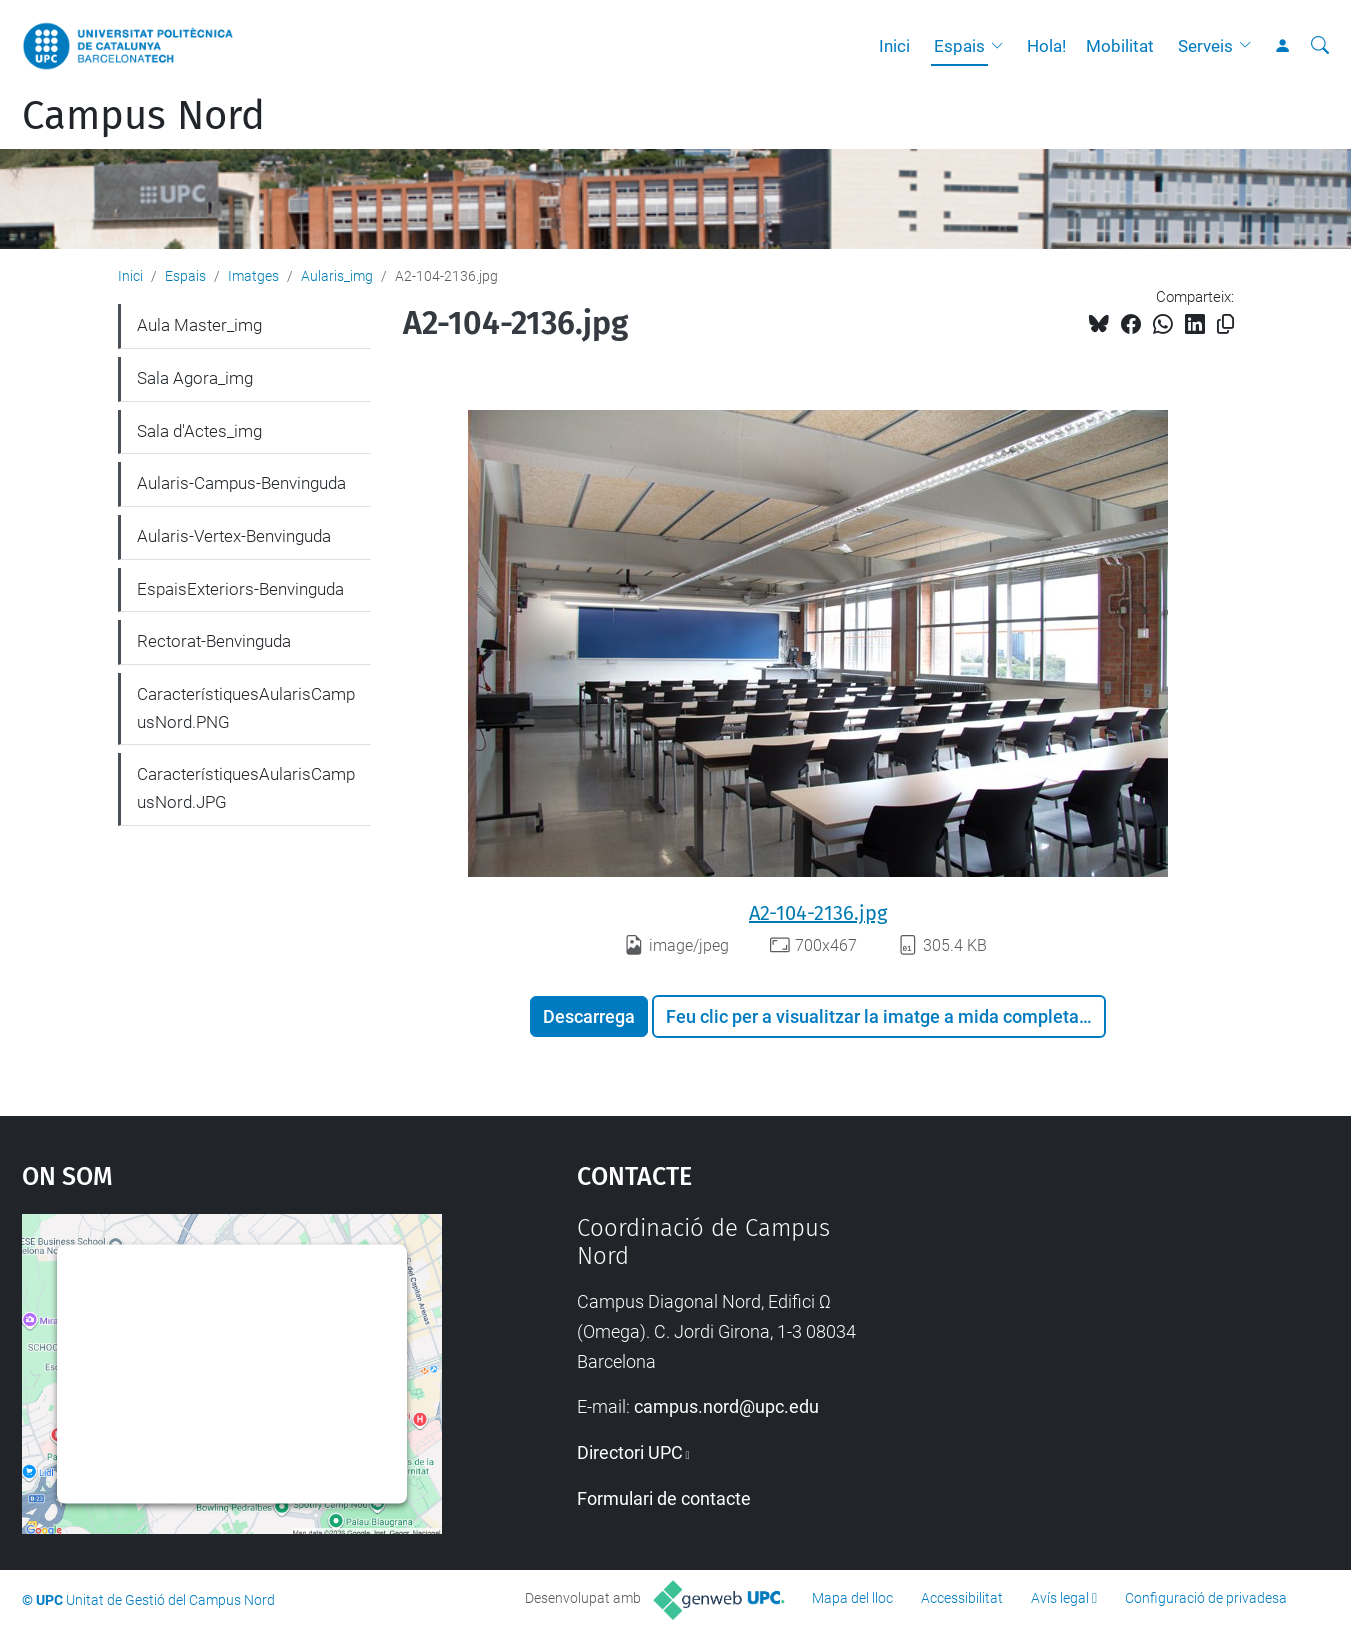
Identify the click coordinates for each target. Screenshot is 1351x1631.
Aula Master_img (199, 325)
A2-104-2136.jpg (818, 913)
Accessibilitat (962, 1598)
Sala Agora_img (195, 378)
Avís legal (1060, 1598)
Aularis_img (337, 276)
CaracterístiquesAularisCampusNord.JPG (246, 788)
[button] (1002, 46)
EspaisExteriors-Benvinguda (240, 589)
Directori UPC (630, 1452)
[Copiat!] (1225, 324)
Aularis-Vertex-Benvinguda (234, 536)
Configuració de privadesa (1206, 1598)
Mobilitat (1120, 46)
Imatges (253, 276)
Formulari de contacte (664, 1498)
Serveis (1205, 46)
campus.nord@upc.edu (726, 1406)
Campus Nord (143, 116)
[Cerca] (1320, 46)
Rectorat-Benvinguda (214, 641)
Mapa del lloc (852, 1598)
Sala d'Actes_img (199, 431)
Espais (959, 46)
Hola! (1046, 46)
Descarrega (589, 1016)
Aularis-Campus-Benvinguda (241, 483)
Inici (894, 46)
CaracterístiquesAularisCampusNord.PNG (246, 708)
